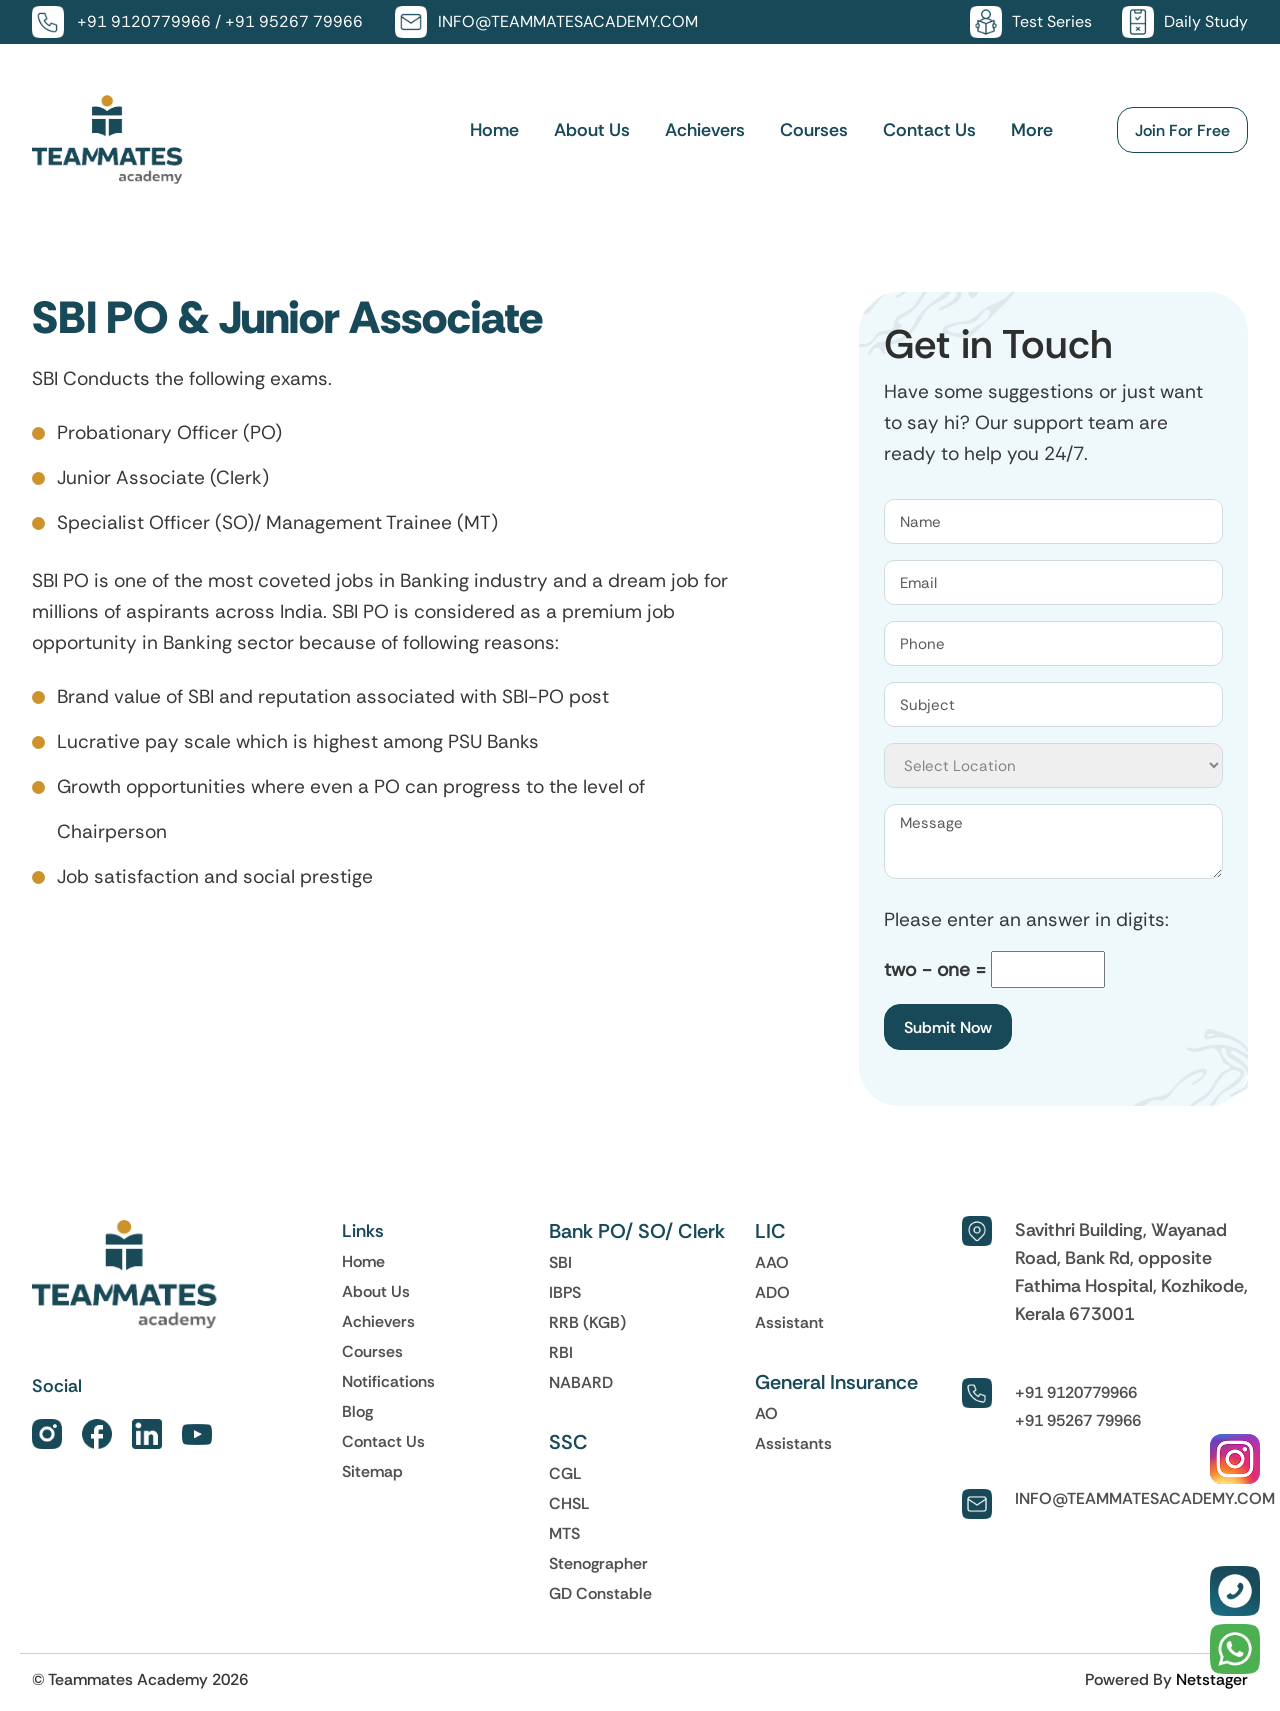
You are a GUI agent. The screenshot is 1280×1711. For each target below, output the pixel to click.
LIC (770, 1231)
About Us (592, 131)
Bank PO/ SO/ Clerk (637, 1231)
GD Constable (600, 1593)
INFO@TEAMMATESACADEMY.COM (568, 21)
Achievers (705, 131)
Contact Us (929, 131)
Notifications (388, 1381)
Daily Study (1206, 21)
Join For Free (1182, 131)
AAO (772, 1262)
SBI (560, 1262)
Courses (814, 131)
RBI (561, 1352)
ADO (772, 1292)
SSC (568, 1442)
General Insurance (836, 1382)
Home (494, 131)
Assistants (793, 1443)
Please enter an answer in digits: (1026, 919)
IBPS (565, 1292)
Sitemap (372, 1471)
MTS (564, 1533)
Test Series (1052, 21)
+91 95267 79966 (294, 21)
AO (766, 1413)
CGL (565, 1473)
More (1032, 131)
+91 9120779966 (144, 21)
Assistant (789, 1322)
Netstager (1212, 1679)
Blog (357, 1411)
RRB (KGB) (587, 1322)
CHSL (569, 1503)
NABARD (581, 1382)
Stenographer (598, 1563)
